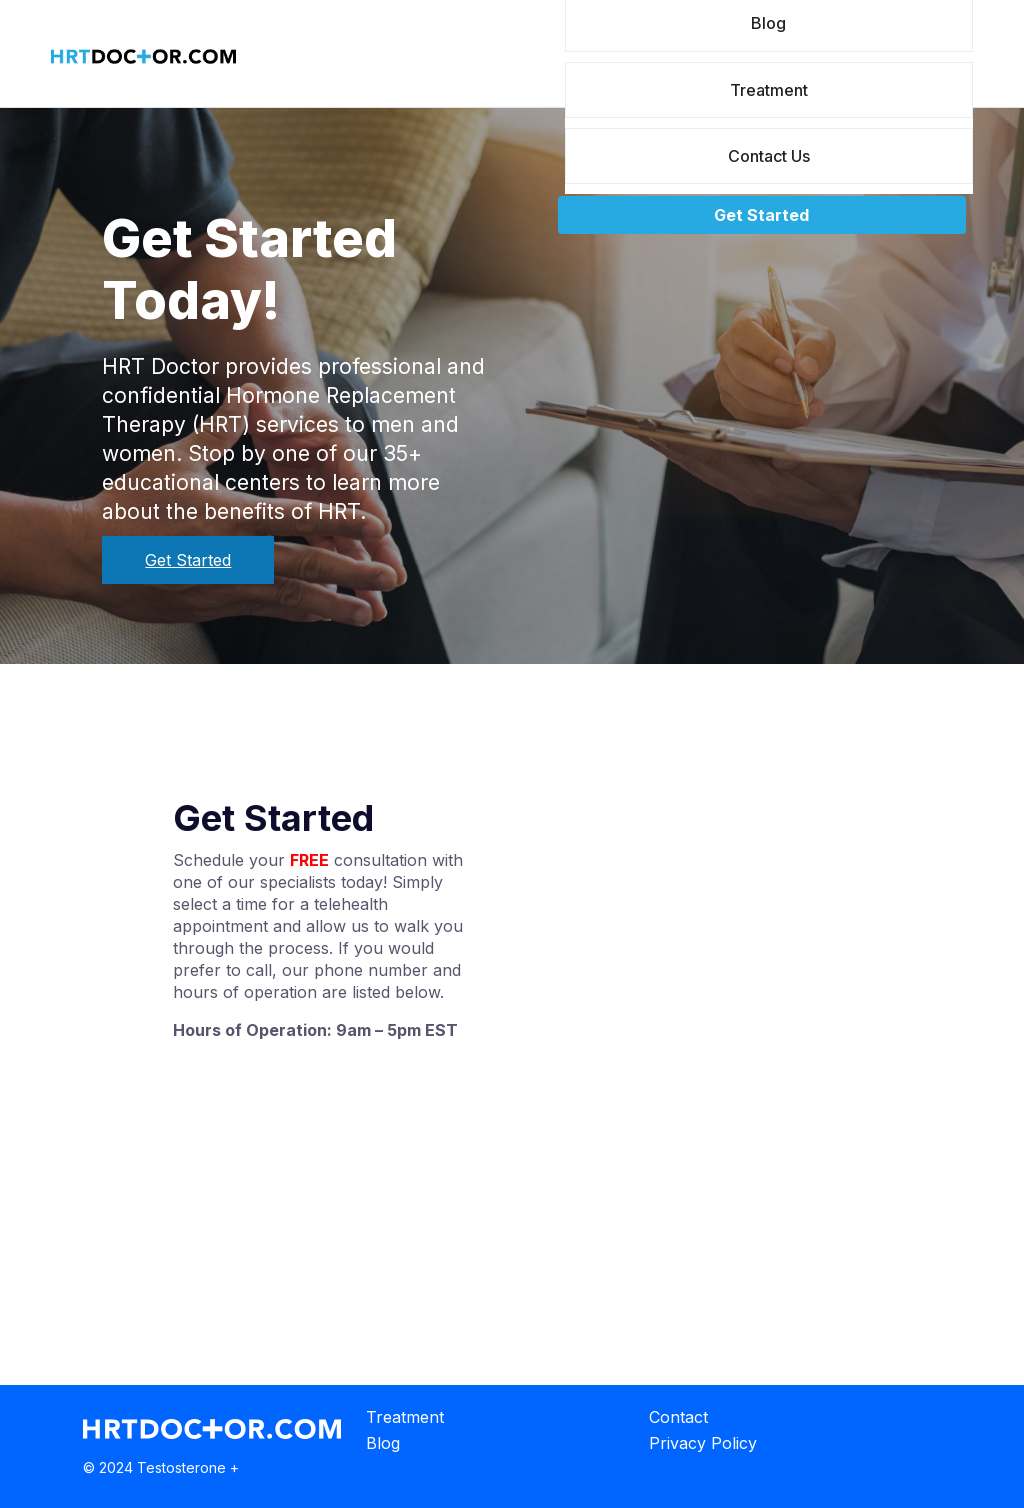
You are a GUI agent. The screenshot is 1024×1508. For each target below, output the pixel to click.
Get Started (761, 215)
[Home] (143, 62)
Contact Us (769, 156)
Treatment (769, 90)
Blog (383, 1443)
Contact (678, 1417)
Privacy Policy (703, 1443)
